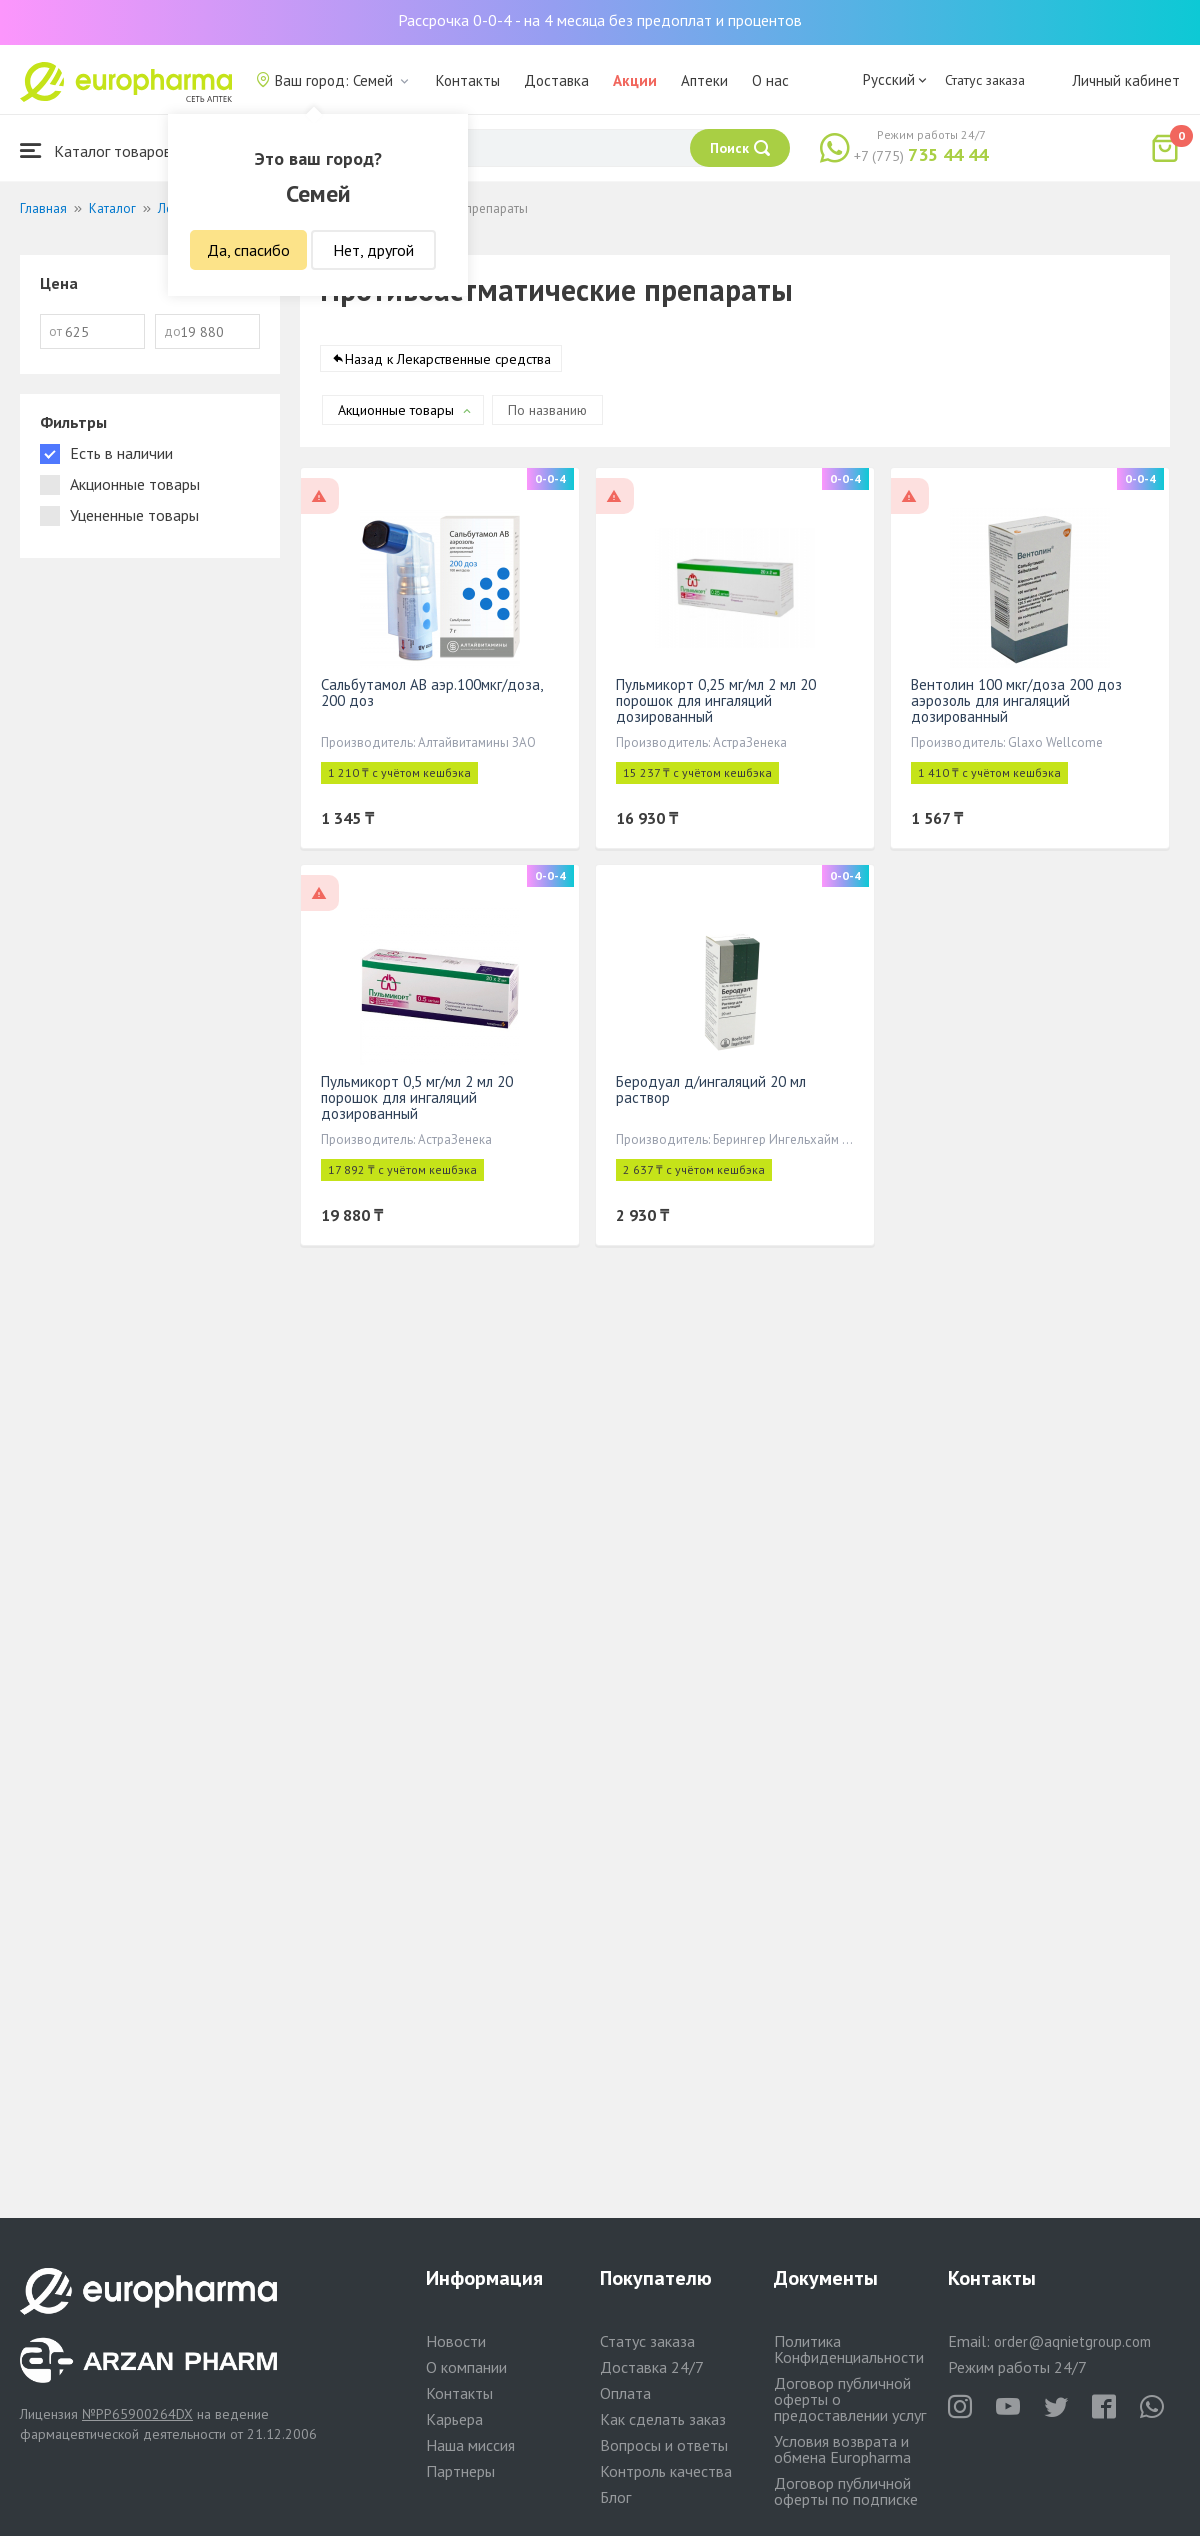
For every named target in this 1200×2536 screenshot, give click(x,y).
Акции (635, 80)
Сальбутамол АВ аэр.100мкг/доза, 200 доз (431, 692)
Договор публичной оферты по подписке (846, 2491)
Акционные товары (396, 410)
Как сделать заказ (663, 2419)
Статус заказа (985, 80)
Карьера (454, 2419)
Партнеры (460, 2471)
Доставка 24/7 (652, 2367)
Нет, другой (373, 250)
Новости (456, 2341)
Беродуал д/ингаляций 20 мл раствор (711, 1089)
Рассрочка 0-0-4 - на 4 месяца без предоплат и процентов (600, 20)
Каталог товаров (96, 150)
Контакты (468, 80)
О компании (466, 2367)
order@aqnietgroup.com (1072, 2341)
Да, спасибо (248, 250)
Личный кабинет (1126, 80)
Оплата (625, 2393)
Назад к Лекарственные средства (448, 359)
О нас (770, 80)
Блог (615, 2497)
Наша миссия (470, 2445)
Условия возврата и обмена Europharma (842, 2449)
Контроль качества (666, 2471)
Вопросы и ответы (664, 2445)
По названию (547, 410)
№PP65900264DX (137, 2414)
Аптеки (704, 80)
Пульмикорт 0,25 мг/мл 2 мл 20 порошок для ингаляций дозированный (716, 700)
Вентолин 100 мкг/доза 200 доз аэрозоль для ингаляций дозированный (1016, 700)
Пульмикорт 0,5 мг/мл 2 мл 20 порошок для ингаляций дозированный (417, 1097)
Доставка (556, 80)
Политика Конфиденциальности (849, 2349)
